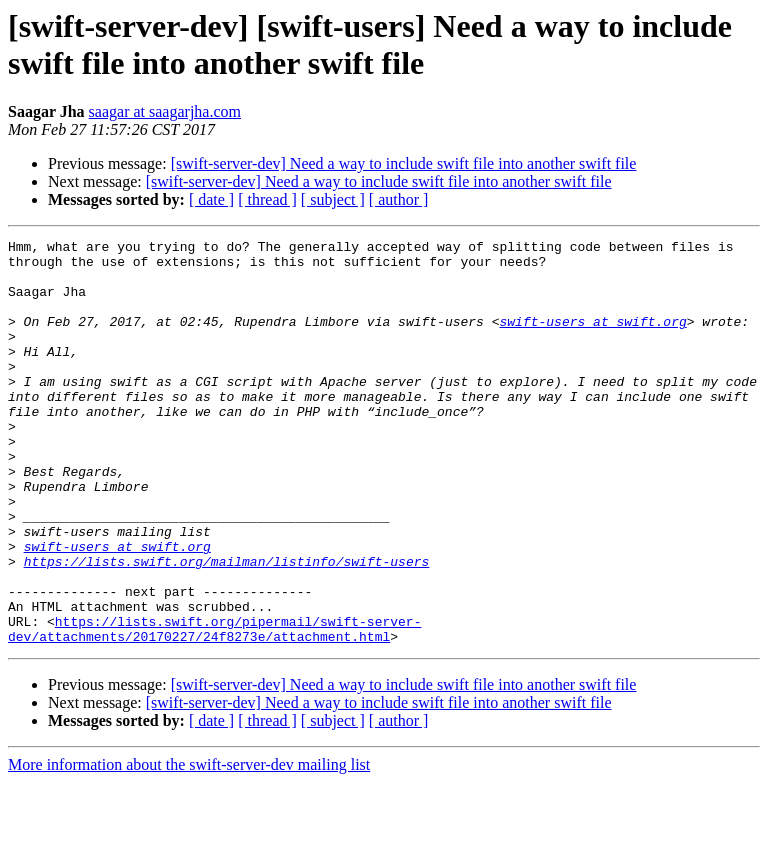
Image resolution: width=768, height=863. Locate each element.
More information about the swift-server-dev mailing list (189, 845)
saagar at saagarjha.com (165, 111)
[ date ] (211, 199)
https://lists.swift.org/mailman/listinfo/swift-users (227, 627)
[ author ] (399, 199)
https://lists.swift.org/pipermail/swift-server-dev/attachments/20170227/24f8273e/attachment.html (214, 708)
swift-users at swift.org (592, 339)
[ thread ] (267, 199)
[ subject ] (333, 199)
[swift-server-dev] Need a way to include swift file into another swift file (404, 163)
